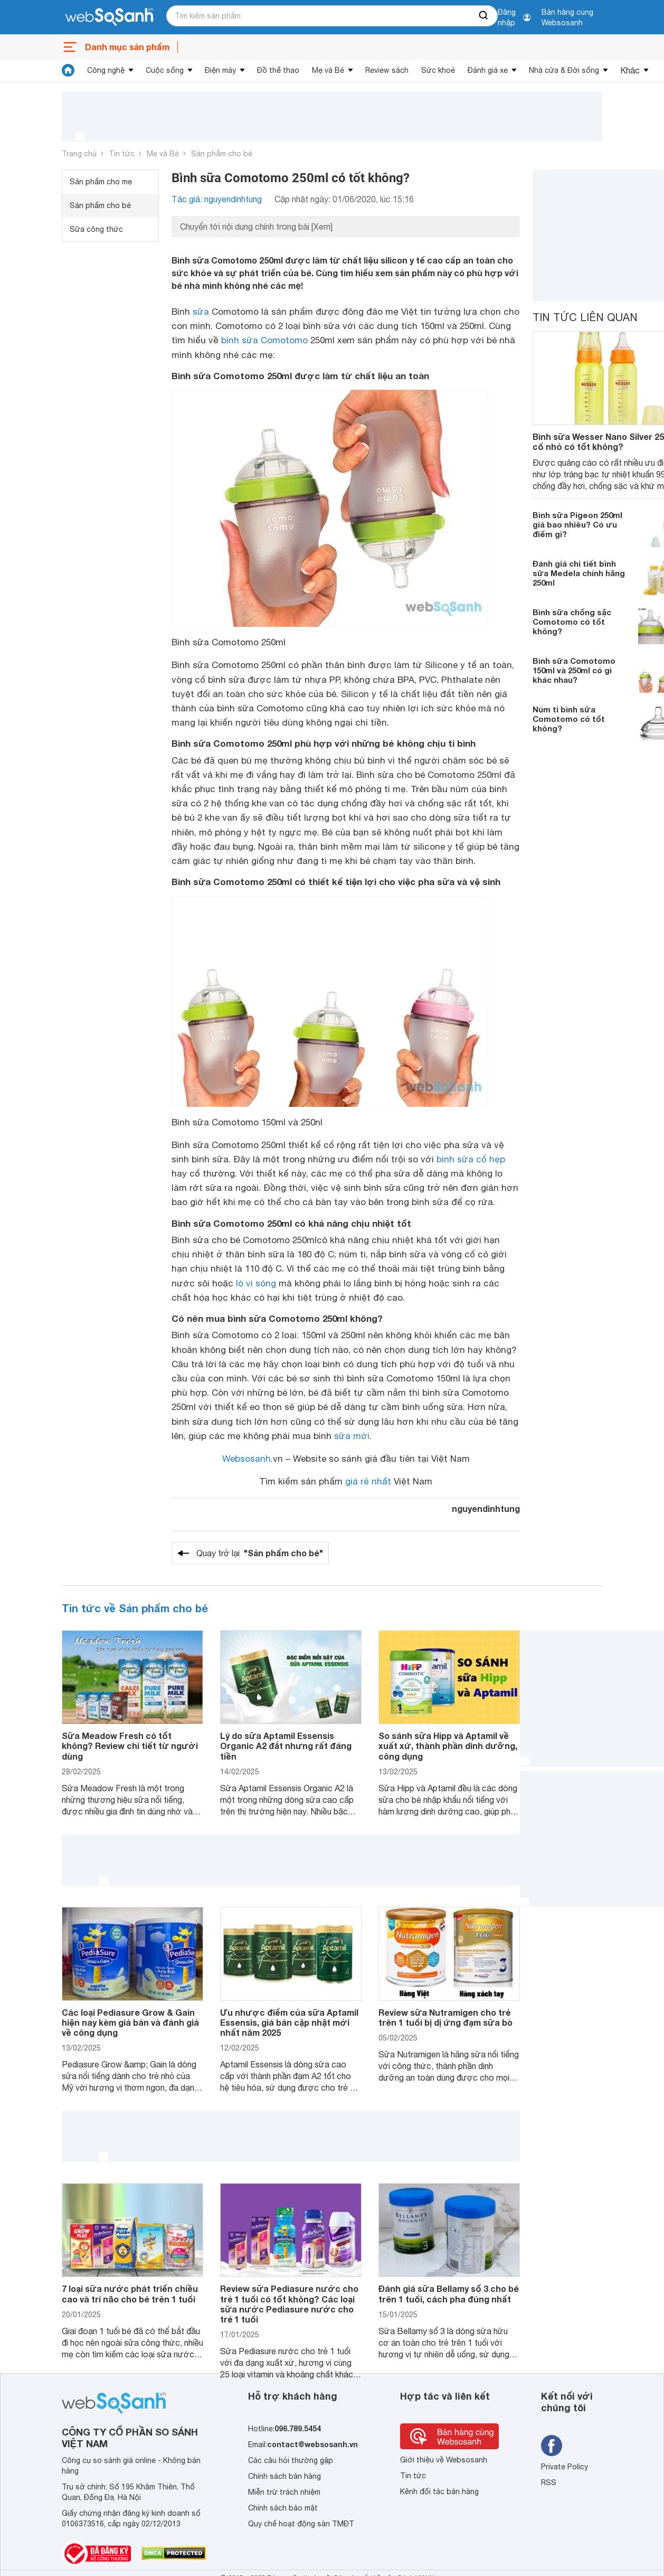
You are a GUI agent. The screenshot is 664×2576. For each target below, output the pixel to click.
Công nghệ (106, 70)
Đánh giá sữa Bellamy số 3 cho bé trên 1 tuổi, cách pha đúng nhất (448, 2293)
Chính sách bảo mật (283, 2508)
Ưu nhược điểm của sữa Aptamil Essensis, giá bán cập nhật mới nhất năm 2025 (289, 2022)
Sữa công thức (96, 229)
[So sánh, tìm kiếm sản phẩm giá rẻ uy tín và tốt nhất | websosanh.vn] (109, 17)
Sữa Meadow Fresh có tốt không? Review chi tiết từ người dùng (130, 1746)
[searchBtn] (484, 16)
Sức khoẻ (438, 70)
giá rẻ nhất (368, 1481)
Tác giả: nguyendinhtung (217, 199)
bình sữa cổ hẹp (471, 1159)
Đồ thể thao (278, 70)
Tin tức (122, 153)
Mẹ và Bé (328, 70)
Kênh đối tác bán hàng (439, 2491)
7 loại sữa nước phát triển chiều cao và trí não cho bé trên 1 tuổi (130, 2293)
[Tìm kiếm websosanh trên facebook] (551, 2445)
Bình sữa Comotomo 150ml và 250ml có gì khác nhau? (574, 670)
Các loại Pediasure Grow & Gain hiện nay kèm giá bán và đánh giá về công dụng (130, 2022)
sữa (201, 311)
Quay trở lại (259, 1553)
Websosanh (246, 1458)
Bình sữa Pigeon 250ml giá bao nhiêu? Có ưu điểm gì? (577, 524)
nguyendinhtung (486, 1508)
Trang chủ (79, 153)
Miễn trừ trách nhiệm (284, 2492)
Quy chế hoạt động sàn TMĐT (301, 2523)
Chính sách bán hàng (284, 2476)
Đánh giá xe (488, 70)
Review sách (387, 70)
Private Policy (564, 2466)
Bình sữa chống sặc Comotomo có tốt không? (572, 621)
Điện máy (220, 70)
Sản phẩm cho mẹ (101, 181)
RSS (548, 2482)
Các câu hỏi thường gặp (290, 2460)
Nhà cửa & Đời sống (564, 70)
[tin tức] (68, 70)
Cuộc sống (165, 70)
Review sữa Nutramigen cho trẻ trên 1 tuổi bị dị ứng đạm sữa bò (445, 2017)
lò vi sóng (256, 1283)
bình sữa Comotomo (264, 340)
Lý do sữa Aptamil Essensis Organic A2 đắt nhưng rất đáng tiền (286, 1746)
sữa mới (351, 1436)
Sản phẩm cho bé (221, 153)
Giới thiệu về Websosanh (443, 2460)
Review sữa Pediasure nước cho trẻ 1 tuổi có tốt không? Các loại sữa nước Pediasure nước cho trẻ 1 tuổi (289, 2303)
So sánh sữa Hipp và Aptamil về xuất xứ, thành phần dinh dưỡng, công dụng (447, 1746)
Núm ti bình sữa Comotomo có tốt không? (569, 718)
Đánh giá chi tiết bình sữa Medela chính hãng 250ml (579, 573)
